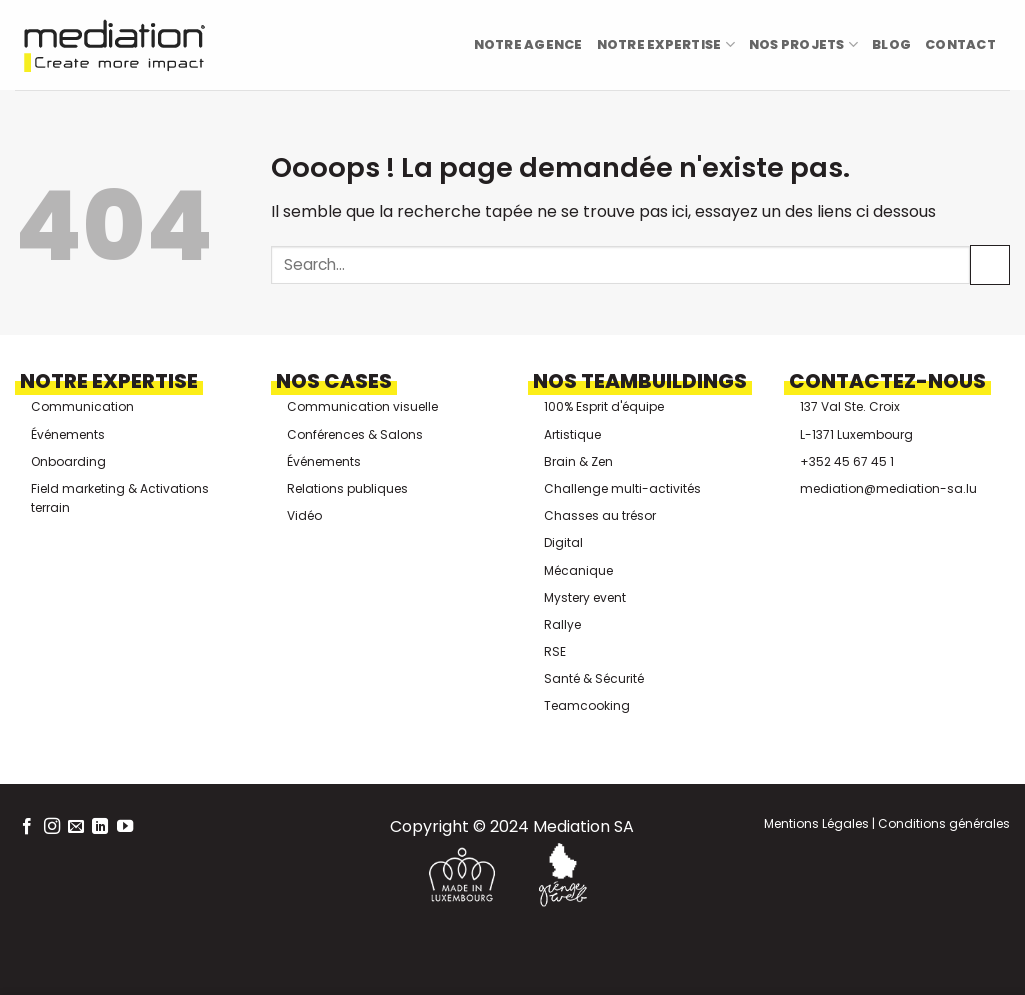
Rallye (562, 624)
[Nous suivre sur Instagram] (52, 827)
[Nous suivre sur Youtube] (125, 827)
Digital (563, 542)
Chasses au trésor (600, 515)
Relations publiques (347, 488)
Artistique (572, 434)
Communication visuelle (362, 406)
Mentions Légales (816, 823)
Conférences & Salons (355, 434)
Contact (960, 44)
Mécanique (578, 570)
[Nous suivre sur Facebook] (27, 827)
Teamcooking (587, 705)
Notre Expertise (666, 44)
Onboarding (68, 461)
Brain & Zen (578, 461)
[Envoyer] (990, 264)
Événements (68, 434)
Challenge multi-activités (622, 488)
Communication (82, 406)
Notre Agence (528, 44)
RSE (555, 651)
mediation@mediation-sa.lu (888, 488)
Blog (891, 44)
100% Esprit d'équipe (604, 406)
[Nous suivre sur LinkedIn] (100, 827)
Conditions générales (942, 823)
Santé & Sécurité (594, 678)
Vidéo (304, 515)
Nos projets (803, 44)
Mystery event (585, 597)
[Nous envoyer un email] (76, 827)
